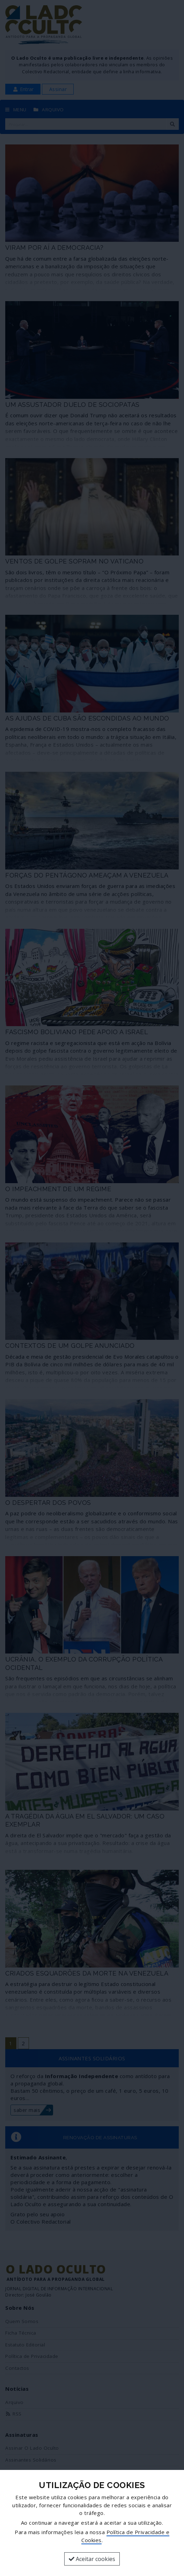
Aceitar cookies (92, 2559)
